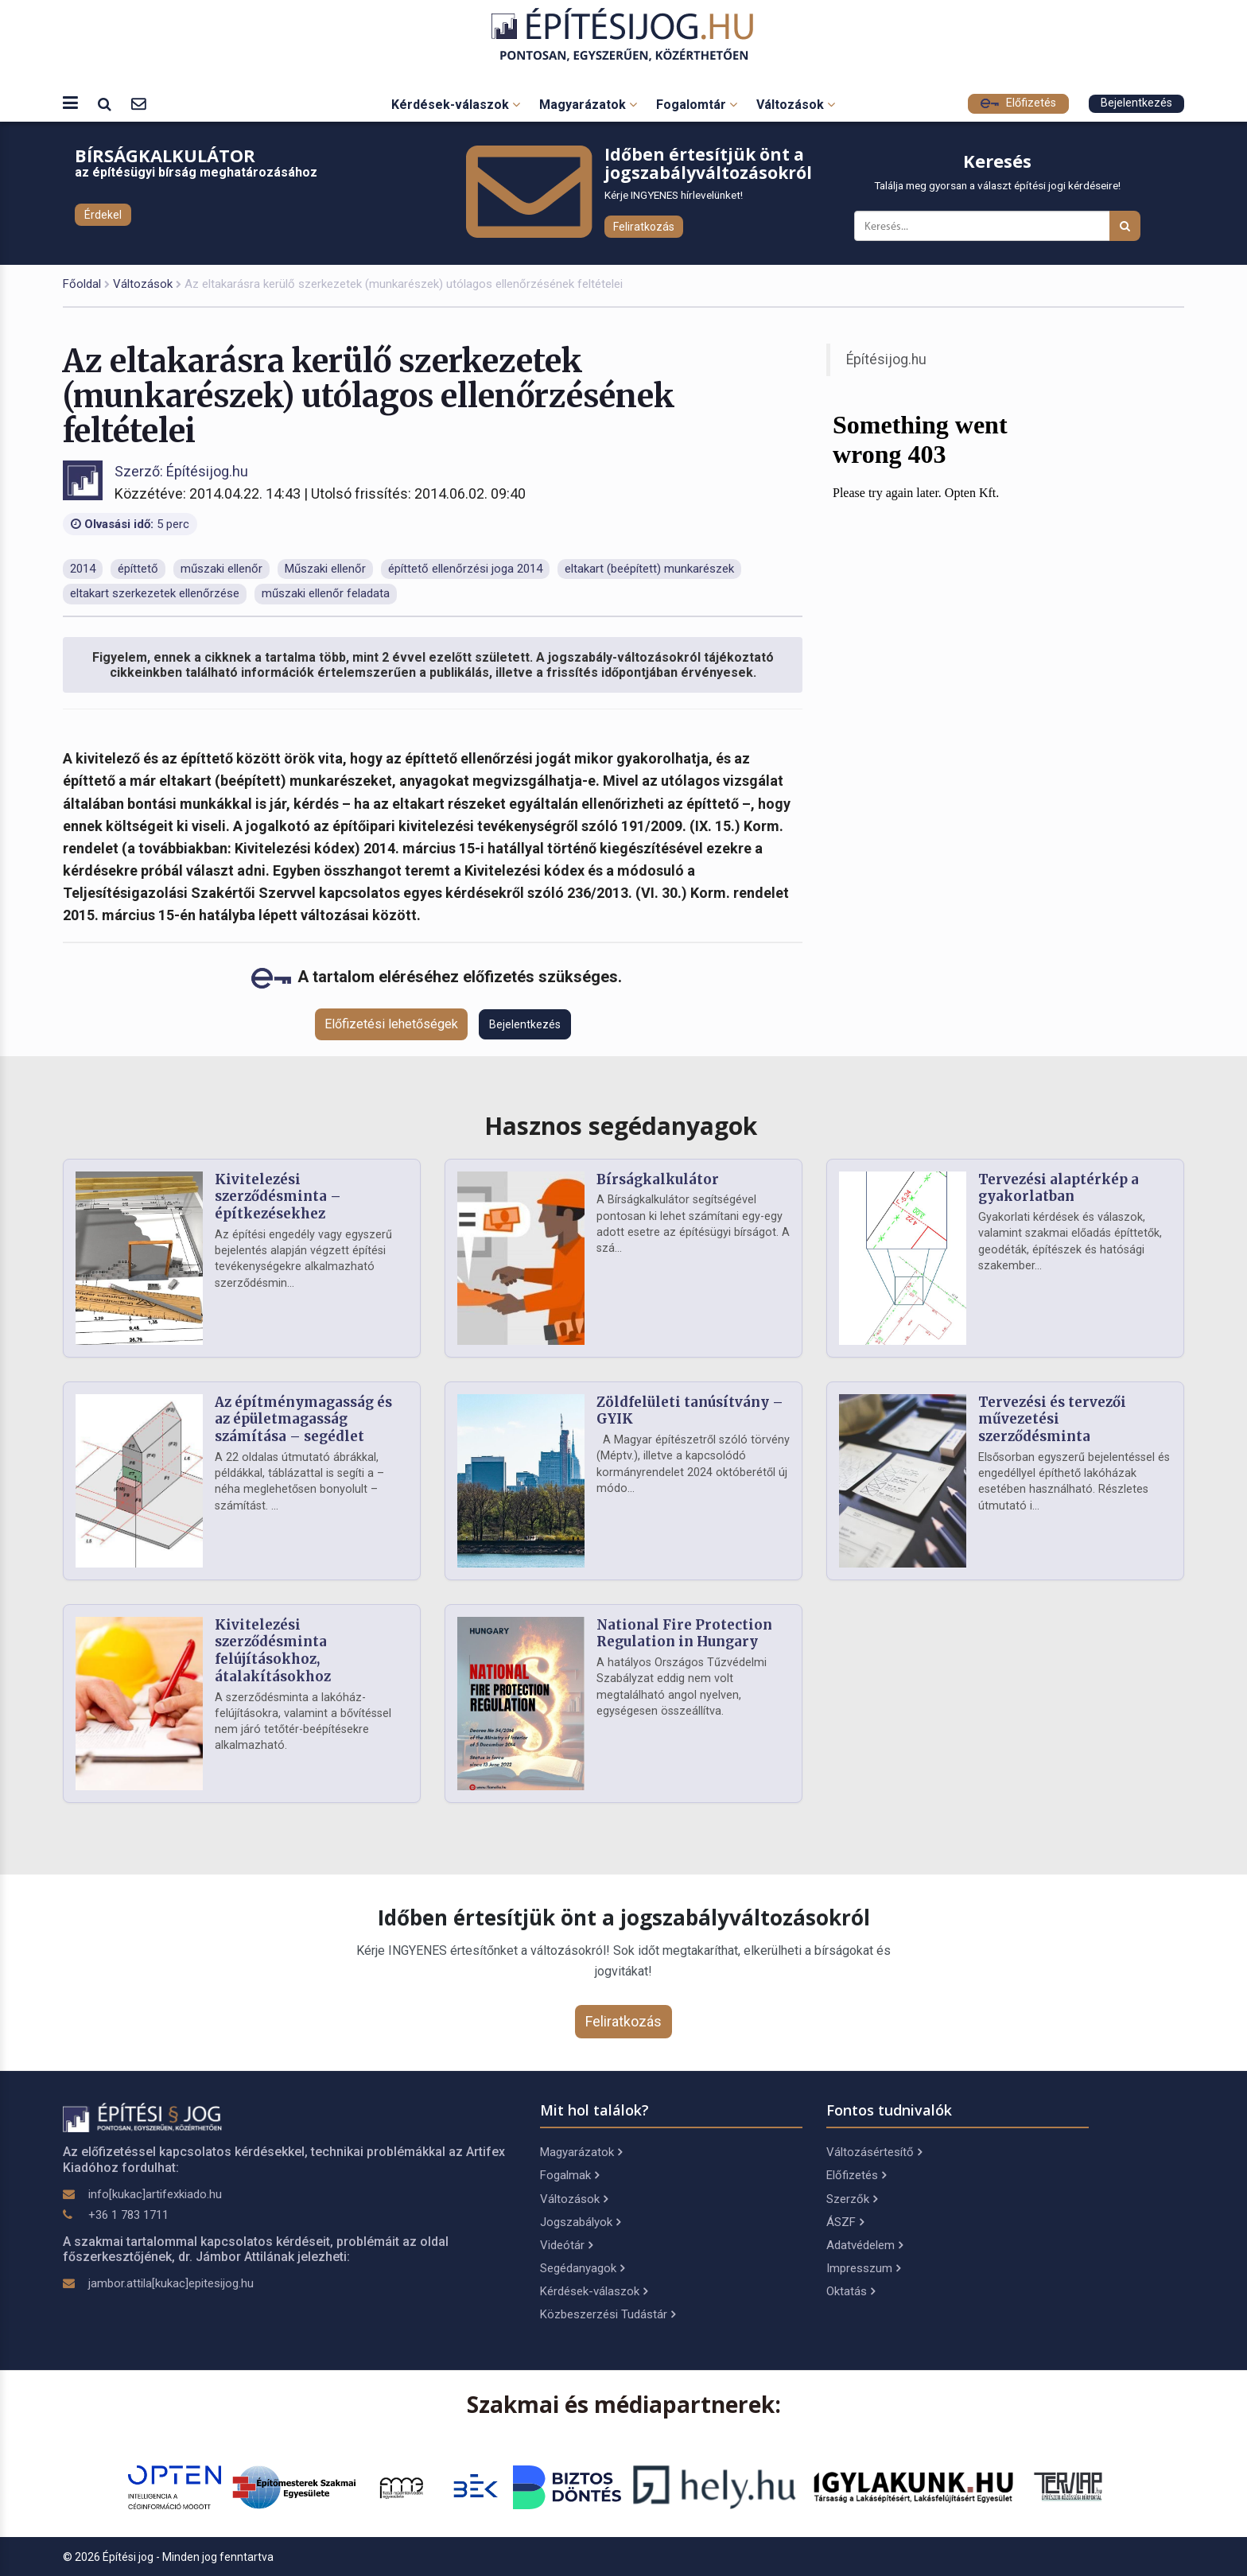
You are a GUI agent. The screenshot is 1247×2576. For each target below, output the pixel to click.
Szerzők (851, 2199)
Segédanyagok (582, 2268)
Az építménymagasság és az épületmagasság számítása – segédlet (303, 1419)
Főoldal (82, 284)
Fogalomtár (696, 104)
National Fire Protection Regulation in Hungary (684, 1633)
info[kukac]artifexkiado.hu (155, 2194)
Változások (795, 104)
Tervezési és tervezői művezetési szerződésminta (1052, 1419)
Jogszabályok (580, 2222)
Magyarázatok (588, 104)
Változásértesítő (874, 2152)
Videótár (566, 2245)
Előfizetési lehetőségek (391, 1024)
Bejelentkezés (1136, 103)
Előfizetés (1018, 103)
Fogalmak (569, 2175)
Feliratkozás (643, 226)
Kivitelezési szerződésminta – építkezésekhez (278, 1197)
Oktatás (850, 2291)
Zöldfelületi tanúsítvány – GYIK (689, 1410)
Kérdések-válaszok (455, 104)
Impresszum (863, 2268)
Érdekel (103, 214)
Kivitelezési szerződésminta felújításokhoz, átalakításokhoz (273, 1650)
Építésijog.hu (886, 359)
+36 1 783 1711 (128, 2215)
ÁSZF (845, 2222)
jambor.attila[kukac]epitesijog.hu (171, 2283)
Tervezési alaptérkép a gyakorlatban (1058, 1188)
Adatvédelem (864, 2245)
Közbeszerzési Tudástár (607, 2314)
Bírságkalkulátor (657, 1179)
